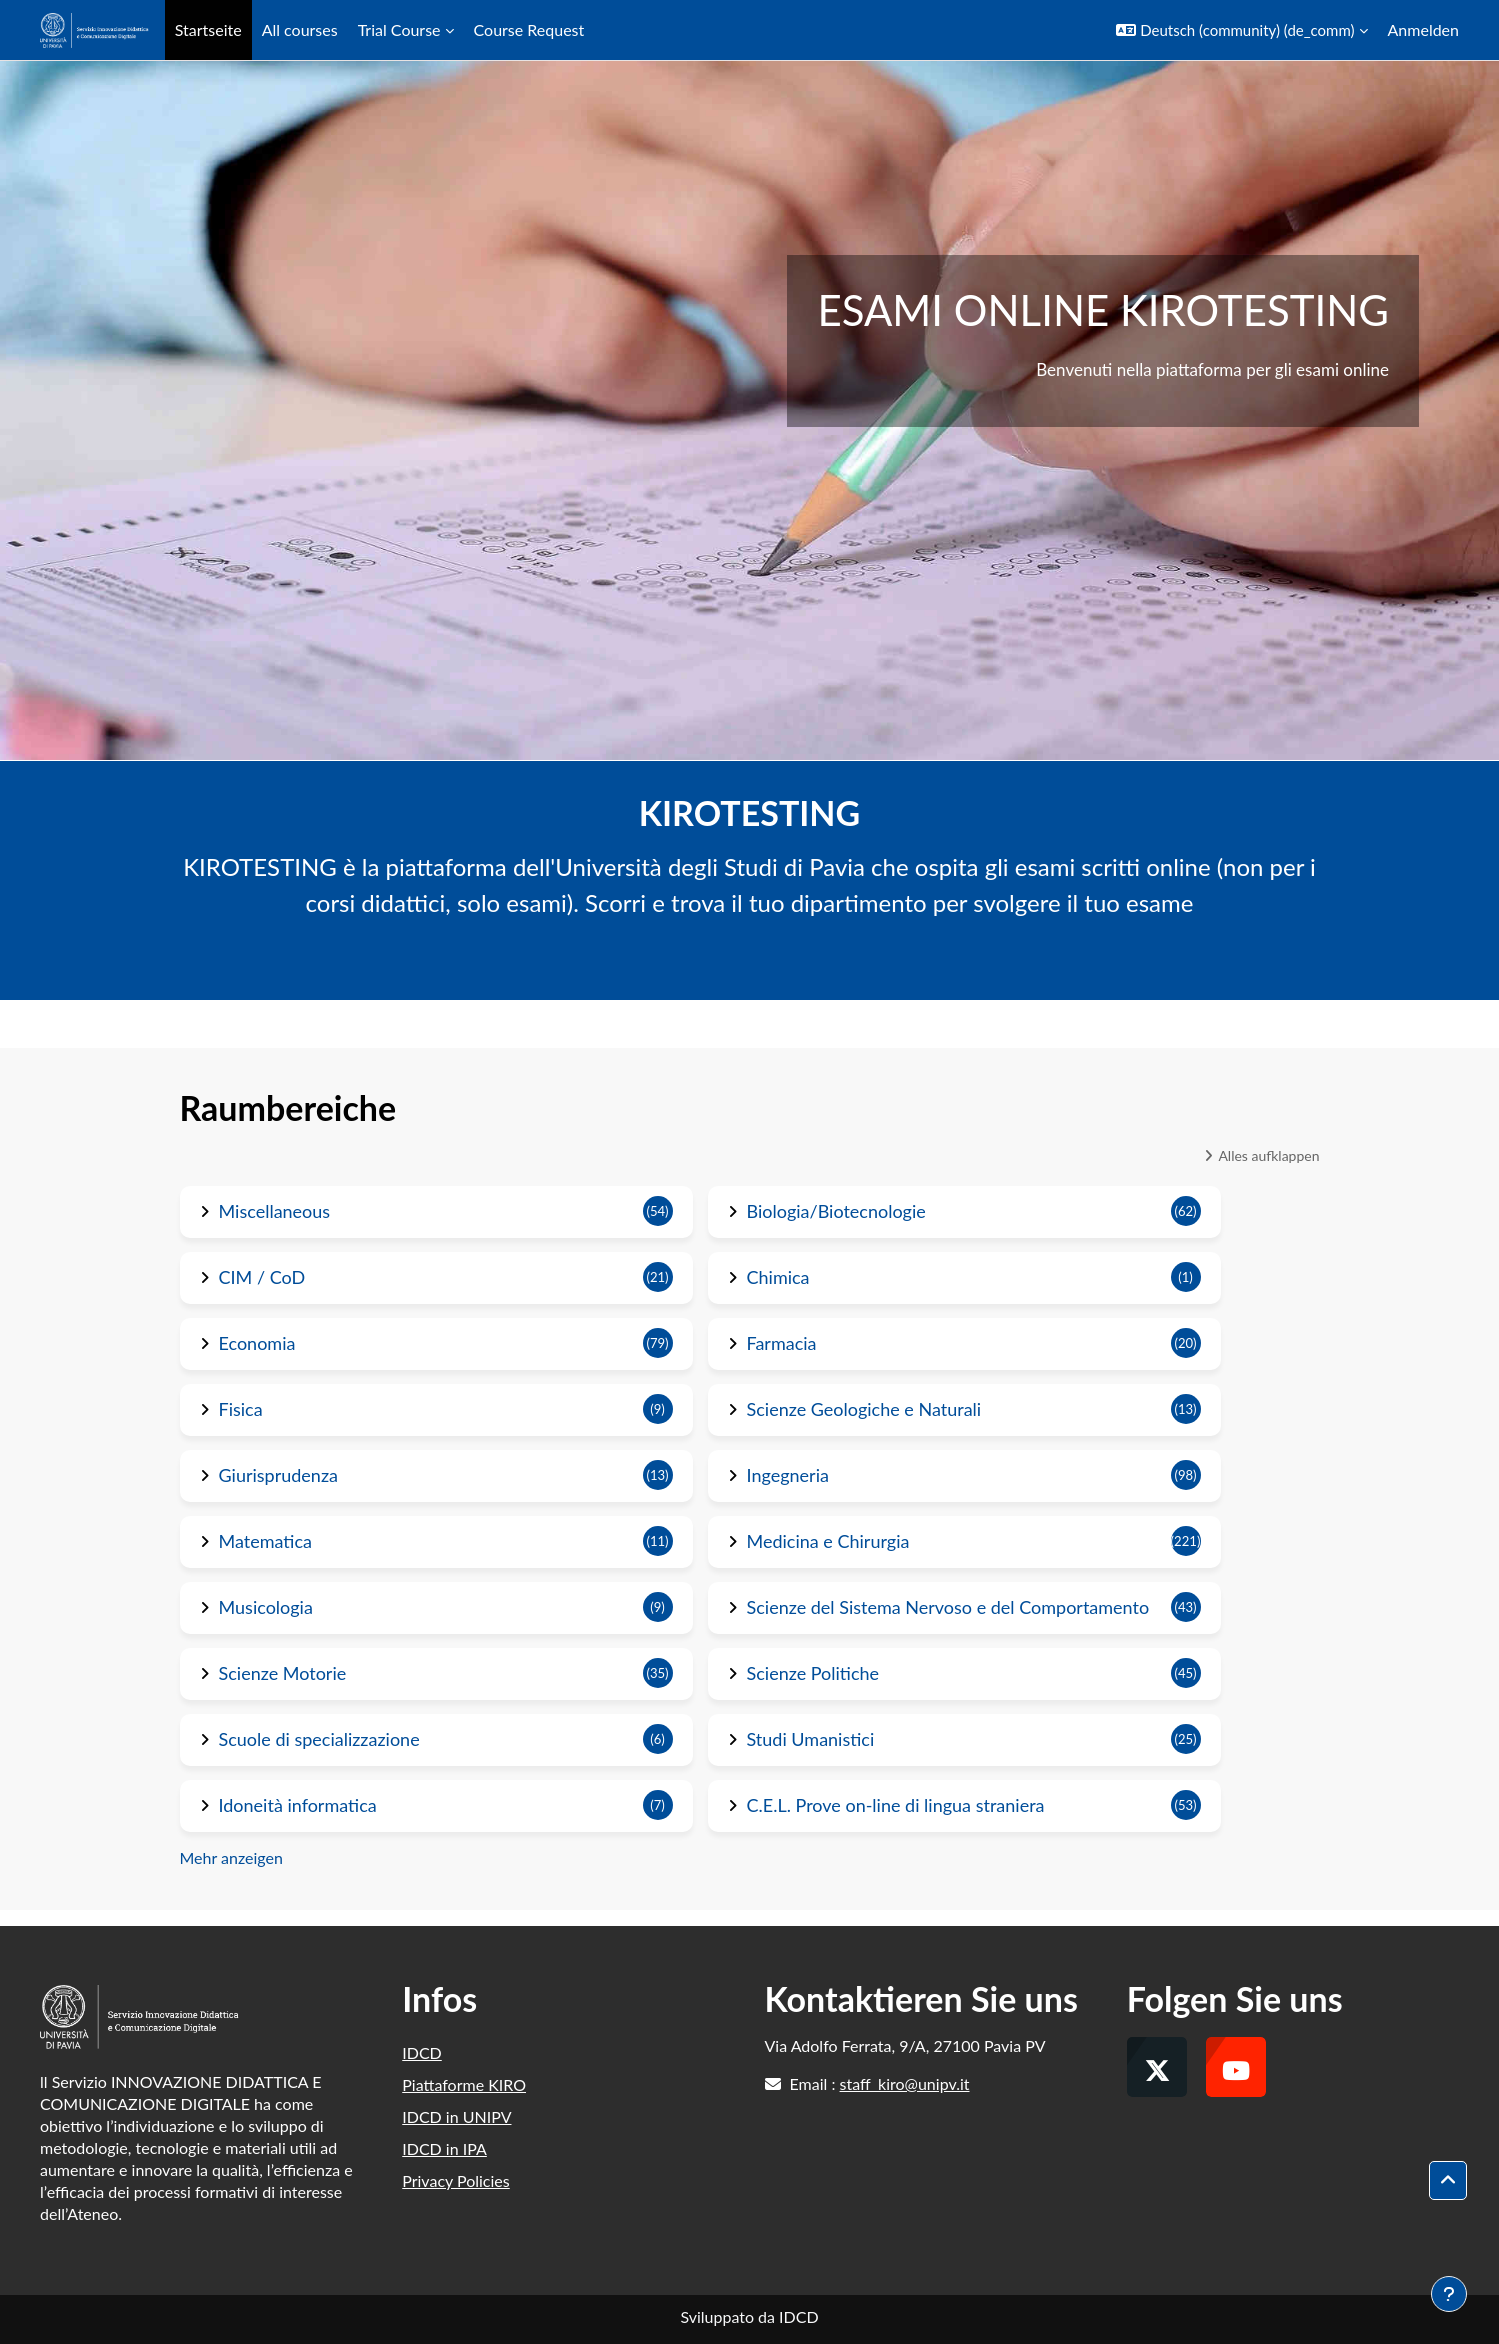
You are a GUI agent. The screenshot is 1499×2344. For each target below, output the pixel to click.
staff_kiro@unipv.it (905, 2083)
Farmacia (782, 1343)
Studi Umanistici (811, 1739)
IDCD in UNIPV (456, 2116)
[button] (1241, 30)
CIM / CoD (262, 1277)
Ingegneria (788, 1475)
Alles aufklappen (1268, 1155)
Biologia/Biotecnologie (836, 1211)
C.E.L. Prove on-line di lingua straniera (896, 1805)
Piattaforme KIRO (464, 2084)
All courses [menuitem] (300, 29)
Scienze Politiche (813, 1673)
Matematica (265, 1541)
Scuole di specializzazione (319, 1739)
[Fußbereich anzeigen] (1449, 2294)
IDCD (422, 2052)
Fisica (241, 1409)
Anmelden (1423, 29)
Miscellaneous (275, 1211)
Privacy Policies (455, 2180)
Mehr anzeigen (231, 1857)
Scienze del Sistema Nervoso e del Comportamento (948, 1607)
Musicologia (266, 1607)
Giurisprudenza (279, 1475)
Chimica (778, 1277)
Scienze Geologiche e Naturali (864, 1409)
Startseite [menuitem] (208, 29)
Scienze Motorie (283, 1673)
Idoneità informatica (298, 1805)
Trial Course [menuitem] (399, 29)
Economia (257, 1343)
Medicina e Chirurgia (828, 1541)
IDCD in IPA (444, 2148)
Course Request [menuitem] (529, 29)
